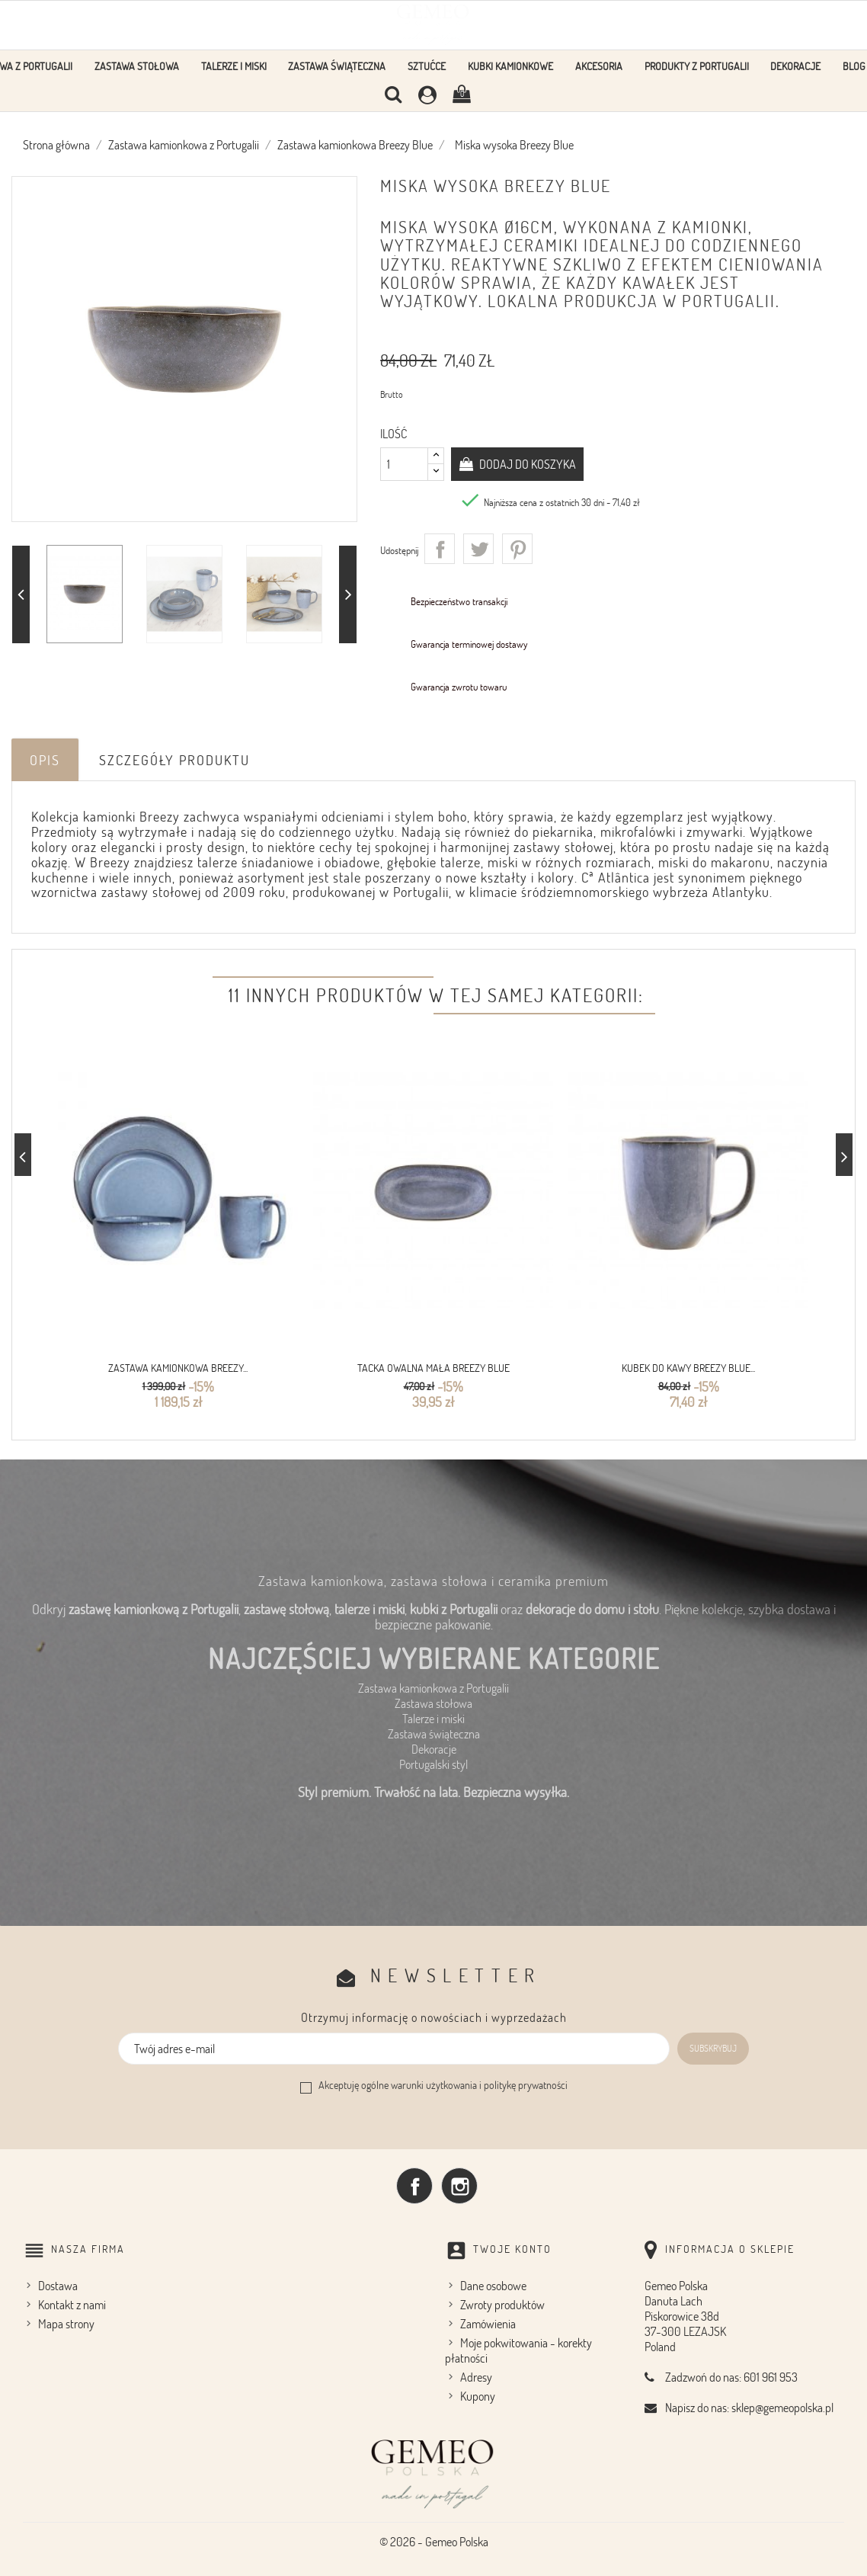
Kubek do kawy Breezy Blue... (688, 1367)
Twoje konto (512, 2247)
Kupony (477, 2395)
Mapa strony (66, 2323)
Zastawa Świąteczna (337, 65)
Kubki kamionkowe (510, 65)
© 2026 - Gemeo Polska (433, 2541)
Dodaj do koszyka (526, 464)
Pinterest (517, 548)
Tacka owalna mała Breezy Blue (433, 1367)
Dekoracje (795, 65)
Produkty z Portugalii (697, 65)
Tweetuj (478, 548)
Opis (45, 759)
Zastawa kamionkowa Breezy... (178, 1367)
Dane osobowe (493, 2284)
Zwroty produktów (502, 2304)
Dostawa (58, 2284)
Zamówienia (488, 2323)
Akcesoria (598, 65)
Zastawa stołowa (136, 65)
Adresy (476, 2376)
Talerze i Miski (234, 65)
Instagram (459, 2185)
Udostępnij (439, 548)
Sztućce (427, 65)
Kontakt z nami (72, 2304)
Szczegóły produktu (174, 759)
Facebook (414, 2185)
